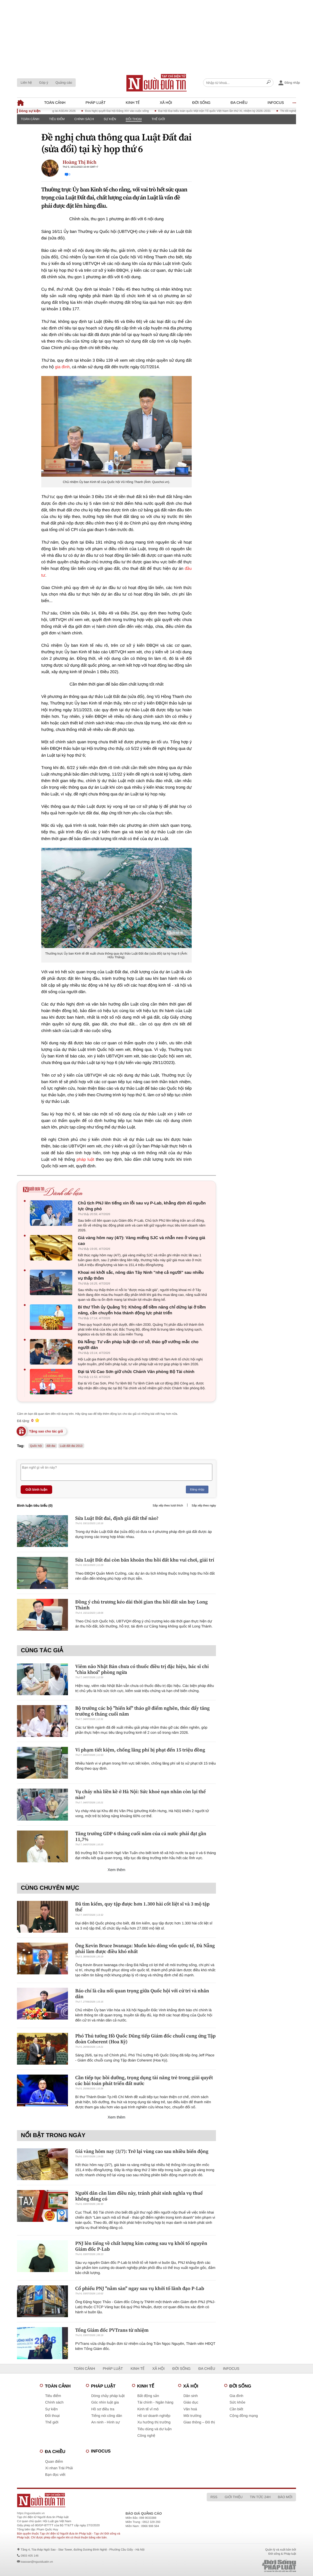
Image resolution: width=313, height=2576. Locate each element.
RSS (213, 2497)
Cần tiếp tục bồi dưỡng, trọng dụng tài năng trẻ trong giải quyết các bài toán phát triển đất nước (144, 2080)
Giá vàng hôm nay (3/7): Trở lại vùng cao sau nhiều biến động (141, 2151)
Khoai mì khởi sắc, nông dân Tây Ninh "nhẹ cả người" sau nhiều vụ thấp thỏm (141, 1275)
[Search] (268, 82)
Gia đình (236, 2396)
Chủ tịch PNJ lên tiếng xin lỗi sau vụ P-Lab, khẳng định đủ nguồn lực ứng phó (142, 1206)
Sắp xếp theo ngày (204, 1505)
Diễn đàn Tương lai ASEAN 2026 (62, 111)
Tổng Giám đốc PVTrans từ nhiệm (111, 2330)
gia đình (62, 367)
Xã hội (166, 103)
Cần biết (236, 2409)
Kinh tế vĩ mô (148, 2409)
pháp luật (85, 1159)
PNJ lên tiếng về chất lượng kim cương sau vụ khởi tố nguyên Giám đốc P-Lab (141, 2246)
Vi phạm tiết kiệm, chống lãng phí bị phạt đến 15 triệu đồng (140, 1750)
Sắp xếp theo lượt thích (168, 1505)
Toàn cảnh (55, 103)
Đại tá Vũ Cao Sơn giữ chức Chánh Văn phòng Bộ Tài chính (136, 1371)
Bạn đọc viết (55, 2475)
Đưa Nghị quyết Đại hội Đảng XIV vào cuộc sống (125, 111)
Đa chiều (239, 103)
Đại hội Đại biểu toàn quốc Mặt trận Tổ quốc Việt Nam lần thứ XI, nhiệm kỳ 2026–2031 (223, 111)
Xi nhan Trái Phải (59, 2468)
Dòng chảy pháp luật (108, 2396)
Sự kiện (110, 119)
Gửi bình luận (36, 1489)
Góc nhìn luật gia (105, 2402)
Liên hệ (26, 82)
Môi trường (192, 2416)
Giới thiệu (234, 2497)
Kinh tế (133, 103)
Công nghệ (146, 2436)
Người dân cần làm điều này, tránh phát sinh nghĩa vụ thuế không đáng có (139, 2196)
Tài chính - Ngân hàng (155, 2402)
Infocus (276, 103)
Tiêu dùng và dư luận (154, 2429)
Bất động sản (148, 2396)
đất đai (51, 1445)
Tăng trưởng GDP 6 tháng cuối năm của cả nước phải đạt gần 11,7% (140, 1836)
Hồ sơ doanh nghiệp (153, 2416)
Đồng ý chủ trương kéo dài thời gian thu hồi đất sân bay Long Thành (141, 1605)
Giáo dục (190, 2402)
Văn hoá (190, 2409)
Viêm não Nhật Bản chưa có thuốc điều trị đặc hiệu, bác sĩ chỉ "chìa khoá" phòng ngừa (142, 1669)
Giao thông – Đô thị (199, 2422)
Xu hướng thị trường (154, 2422)
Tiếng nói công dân (106, 2416)
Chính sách (84, 119)
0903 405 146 (29, 2555)
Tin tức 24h (260, 2497)
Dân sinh (190, 2396)
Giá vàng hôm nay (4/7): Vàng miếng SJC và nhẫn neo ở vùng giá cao (141, 1240)
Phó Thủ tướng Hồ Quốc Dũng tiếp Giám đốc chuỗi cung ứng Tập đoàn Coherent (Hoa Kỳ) (145, 2038)
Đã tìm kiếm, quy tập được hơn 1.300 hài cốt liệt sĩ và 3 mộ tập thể (142, 1907)
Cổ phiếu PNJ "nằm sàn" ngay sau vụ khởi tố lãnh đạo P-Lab (139, 2288)
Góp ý (43, 82)
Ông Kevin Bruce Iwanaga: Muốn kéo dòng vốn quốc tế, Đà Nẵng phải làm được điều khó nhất (145, 1948)
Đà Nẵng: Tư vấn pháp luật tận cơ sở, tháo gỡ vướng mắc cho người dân (138, 1345)
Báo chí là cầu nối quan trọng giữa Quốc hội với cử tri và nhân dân (142, 1993)
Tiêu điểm (57, 119)
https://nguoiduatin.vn (31, 2513)
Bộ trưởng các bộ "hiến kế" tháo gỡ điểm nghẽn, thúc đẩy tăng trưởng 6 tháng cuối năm (142, 1711)
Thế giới (158, 119)
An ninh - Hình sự (105, 2422)
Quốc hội (36, 1445)
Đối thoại (134, 119)
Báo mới (285, 2497)
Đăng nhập (197, 1489)
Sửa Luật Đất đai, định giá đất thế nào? (116, 1518)
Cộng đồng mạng (244, 2416)
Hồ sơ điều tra (102, 2409)
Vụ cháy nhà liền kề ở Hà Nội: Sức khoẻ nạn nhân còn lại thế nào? (140, 1794)
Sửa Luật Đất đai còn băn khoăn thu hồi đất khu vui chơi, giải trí (144, 1560)
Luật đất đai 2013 (71, 1445)
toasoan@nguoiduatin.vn (37, 2561)
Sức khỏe (237, 2402)
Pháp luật (96, 103)
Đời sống (201, 103)
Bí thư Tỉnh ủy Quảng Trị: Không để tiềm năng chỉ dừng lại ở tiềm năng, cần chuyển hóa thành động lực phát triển (142, 1310)
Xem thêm (116, 1870)
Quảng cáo (63, 82)
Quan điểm (54, 2462)
